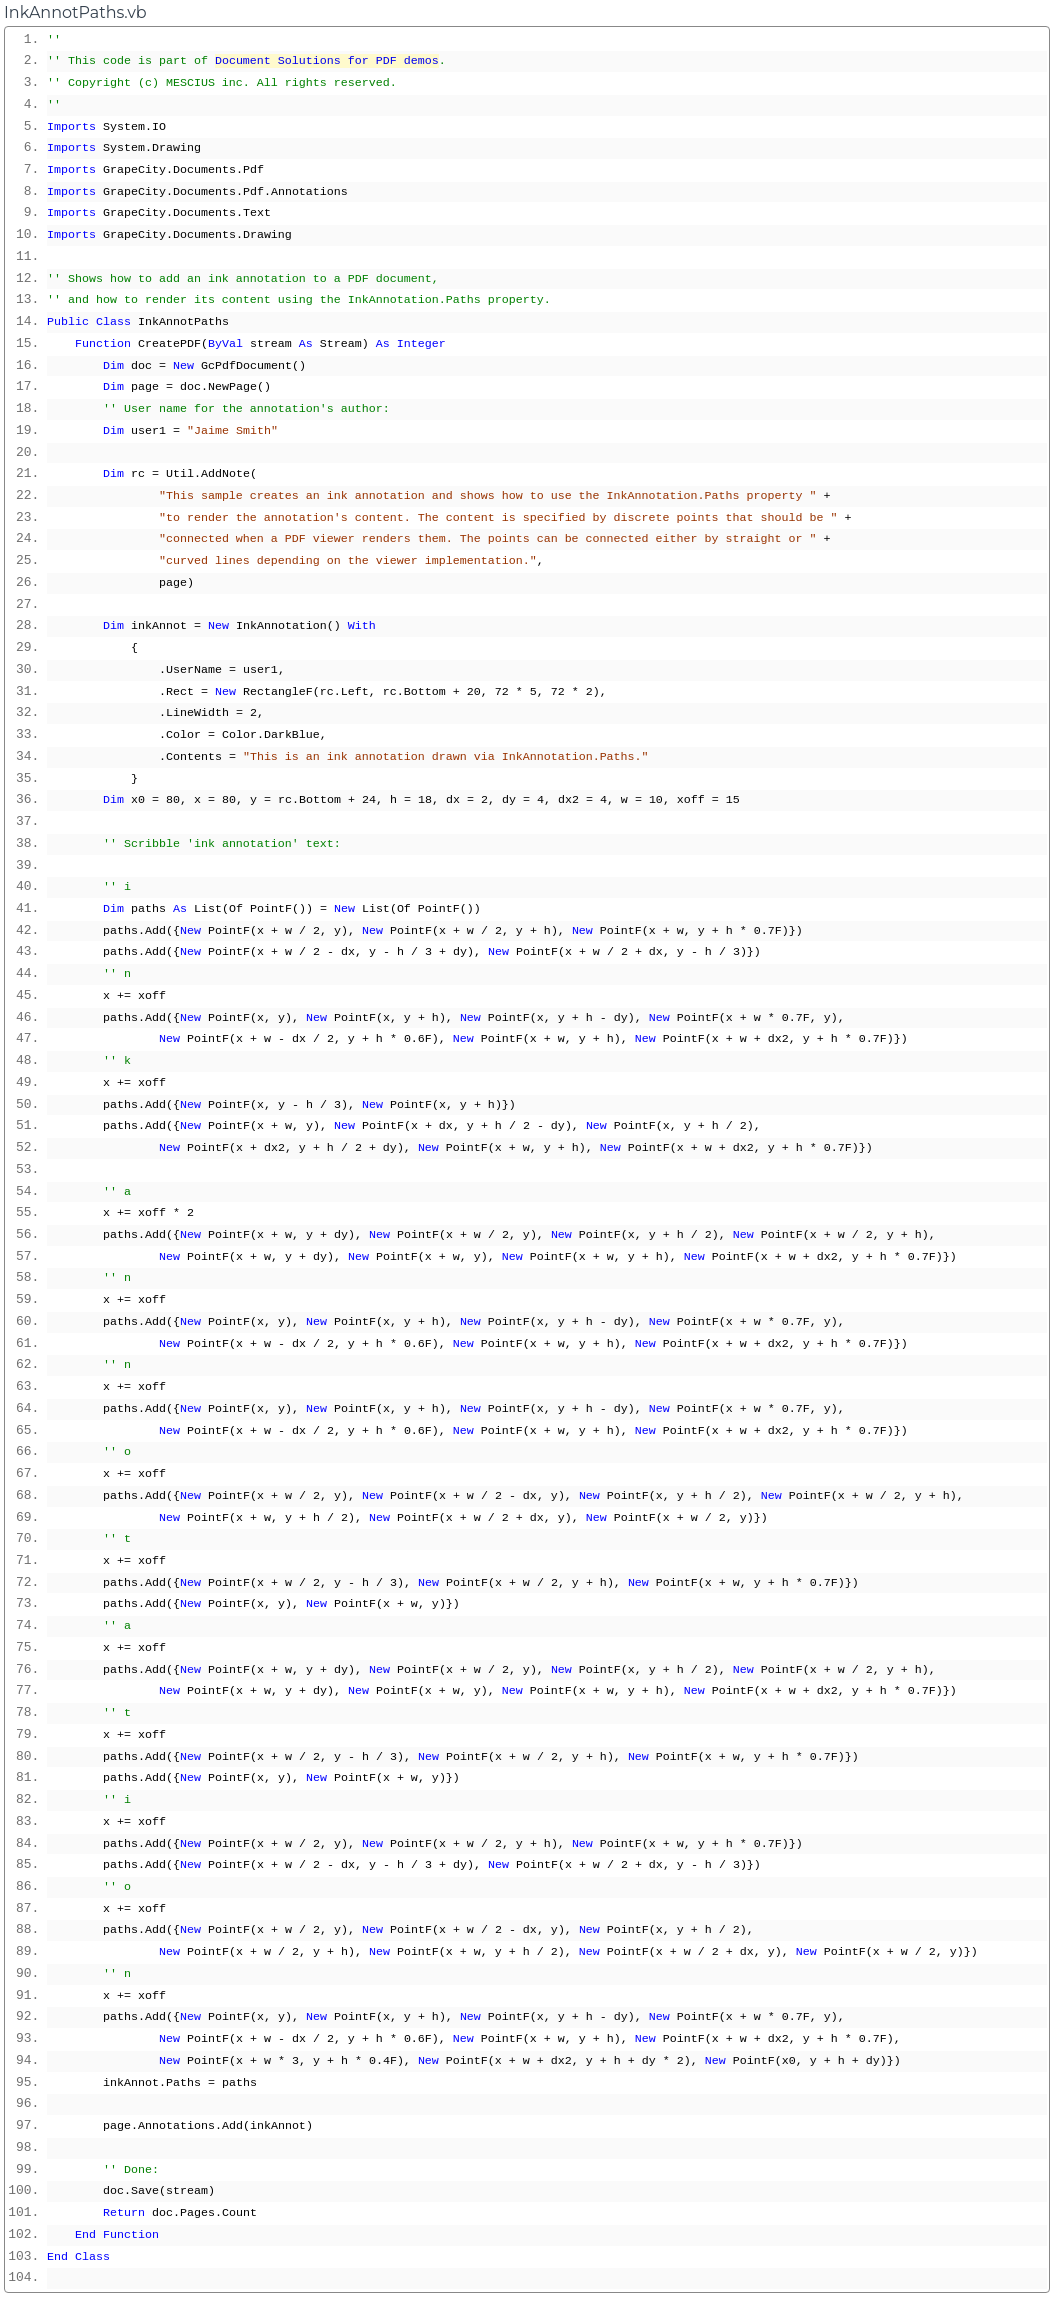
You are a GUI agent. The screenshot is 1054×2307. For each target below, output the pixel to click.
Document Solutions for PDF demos (327, 61)
